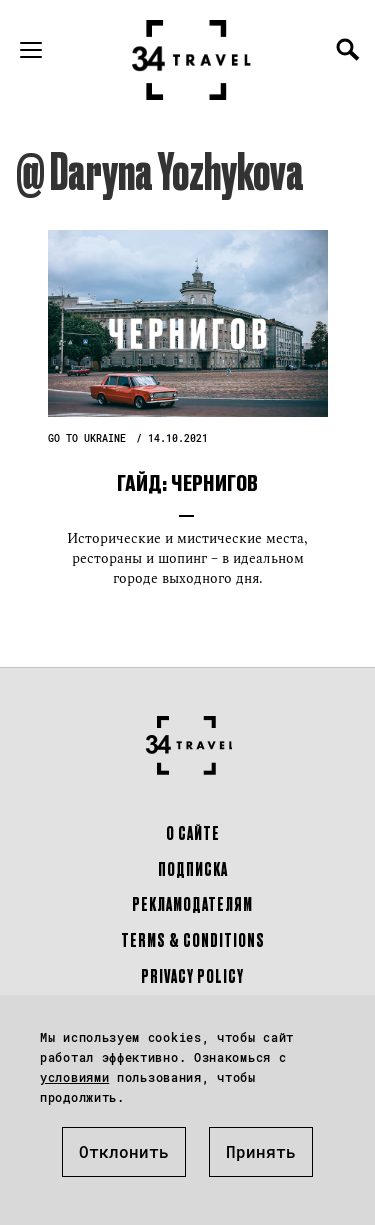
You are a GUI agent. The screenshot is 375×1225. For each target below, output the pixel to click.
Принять (261, 1151)
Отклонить (124, 1151)
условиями (74, 1077)
